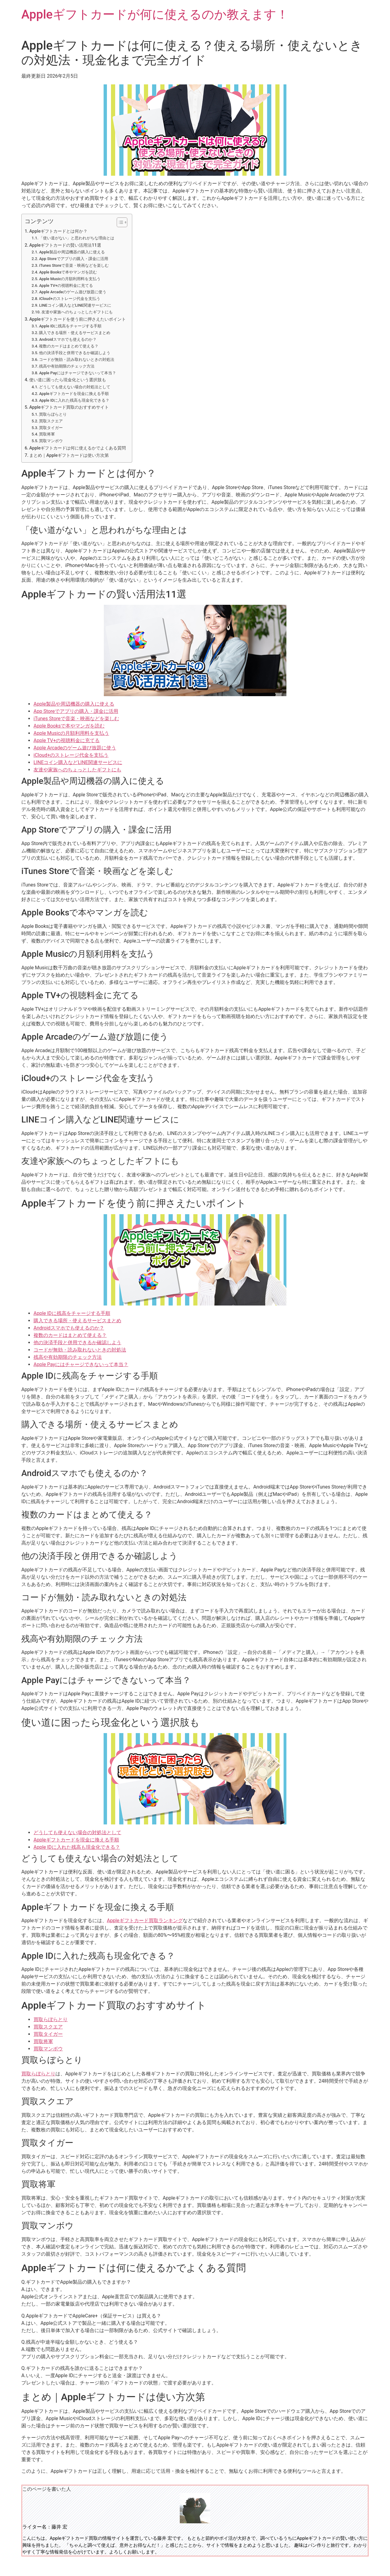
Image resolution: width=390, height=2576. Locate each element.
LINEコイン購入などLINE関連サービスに (75, 305)
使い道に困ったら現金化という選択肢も (67, 379)
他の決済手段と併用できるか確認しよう (74, 353)
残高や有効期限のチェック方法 (66, 366)
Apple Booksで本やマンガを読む (68, 272)
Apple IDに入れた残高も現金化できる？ (74, 400)
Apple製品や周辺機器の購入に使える (72, 252)
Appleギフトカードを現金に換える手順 (73, 393)
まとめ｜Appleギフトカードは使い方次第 (69, 455)
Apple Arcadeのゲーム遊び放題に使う (72, 292)
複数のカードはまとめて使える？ (68, 346)
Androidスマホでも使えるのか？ (67, 339)
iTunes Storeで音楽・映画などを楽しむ (74, 265)
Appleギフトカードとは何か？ (58, 231)
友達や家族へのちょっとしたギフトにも (77, 312)
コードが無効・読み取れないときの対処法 (76, 359)
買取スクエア (51, 421)
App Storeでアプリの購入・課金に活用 (73, 258)
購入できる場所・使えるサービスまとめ (74, 332)
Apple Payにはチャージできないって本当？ (77, 373)
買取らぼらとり (53, 414)
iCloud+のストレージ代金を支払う (69, 298)
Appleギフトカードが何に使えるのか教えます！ (155, 14)
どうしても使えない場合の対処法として (74, 387)
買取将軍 (47, 434)
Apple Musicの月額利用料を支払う (70, 279)
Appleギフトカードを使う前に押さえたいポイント (77, 319)
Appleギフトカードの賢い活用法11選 (65, 245)
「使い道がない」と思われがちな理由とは (76, 238)
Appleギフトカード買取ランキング (145, 1920)
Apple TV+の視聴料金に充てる (66, 285)
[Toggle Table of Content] (119, 222)
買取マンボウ (51, 441)
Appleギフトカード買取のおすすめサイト (69, 407)
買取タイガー (51, 427)
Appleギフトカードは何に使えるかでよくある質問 (77, 448)
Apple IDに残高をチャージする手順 (70, 326)
